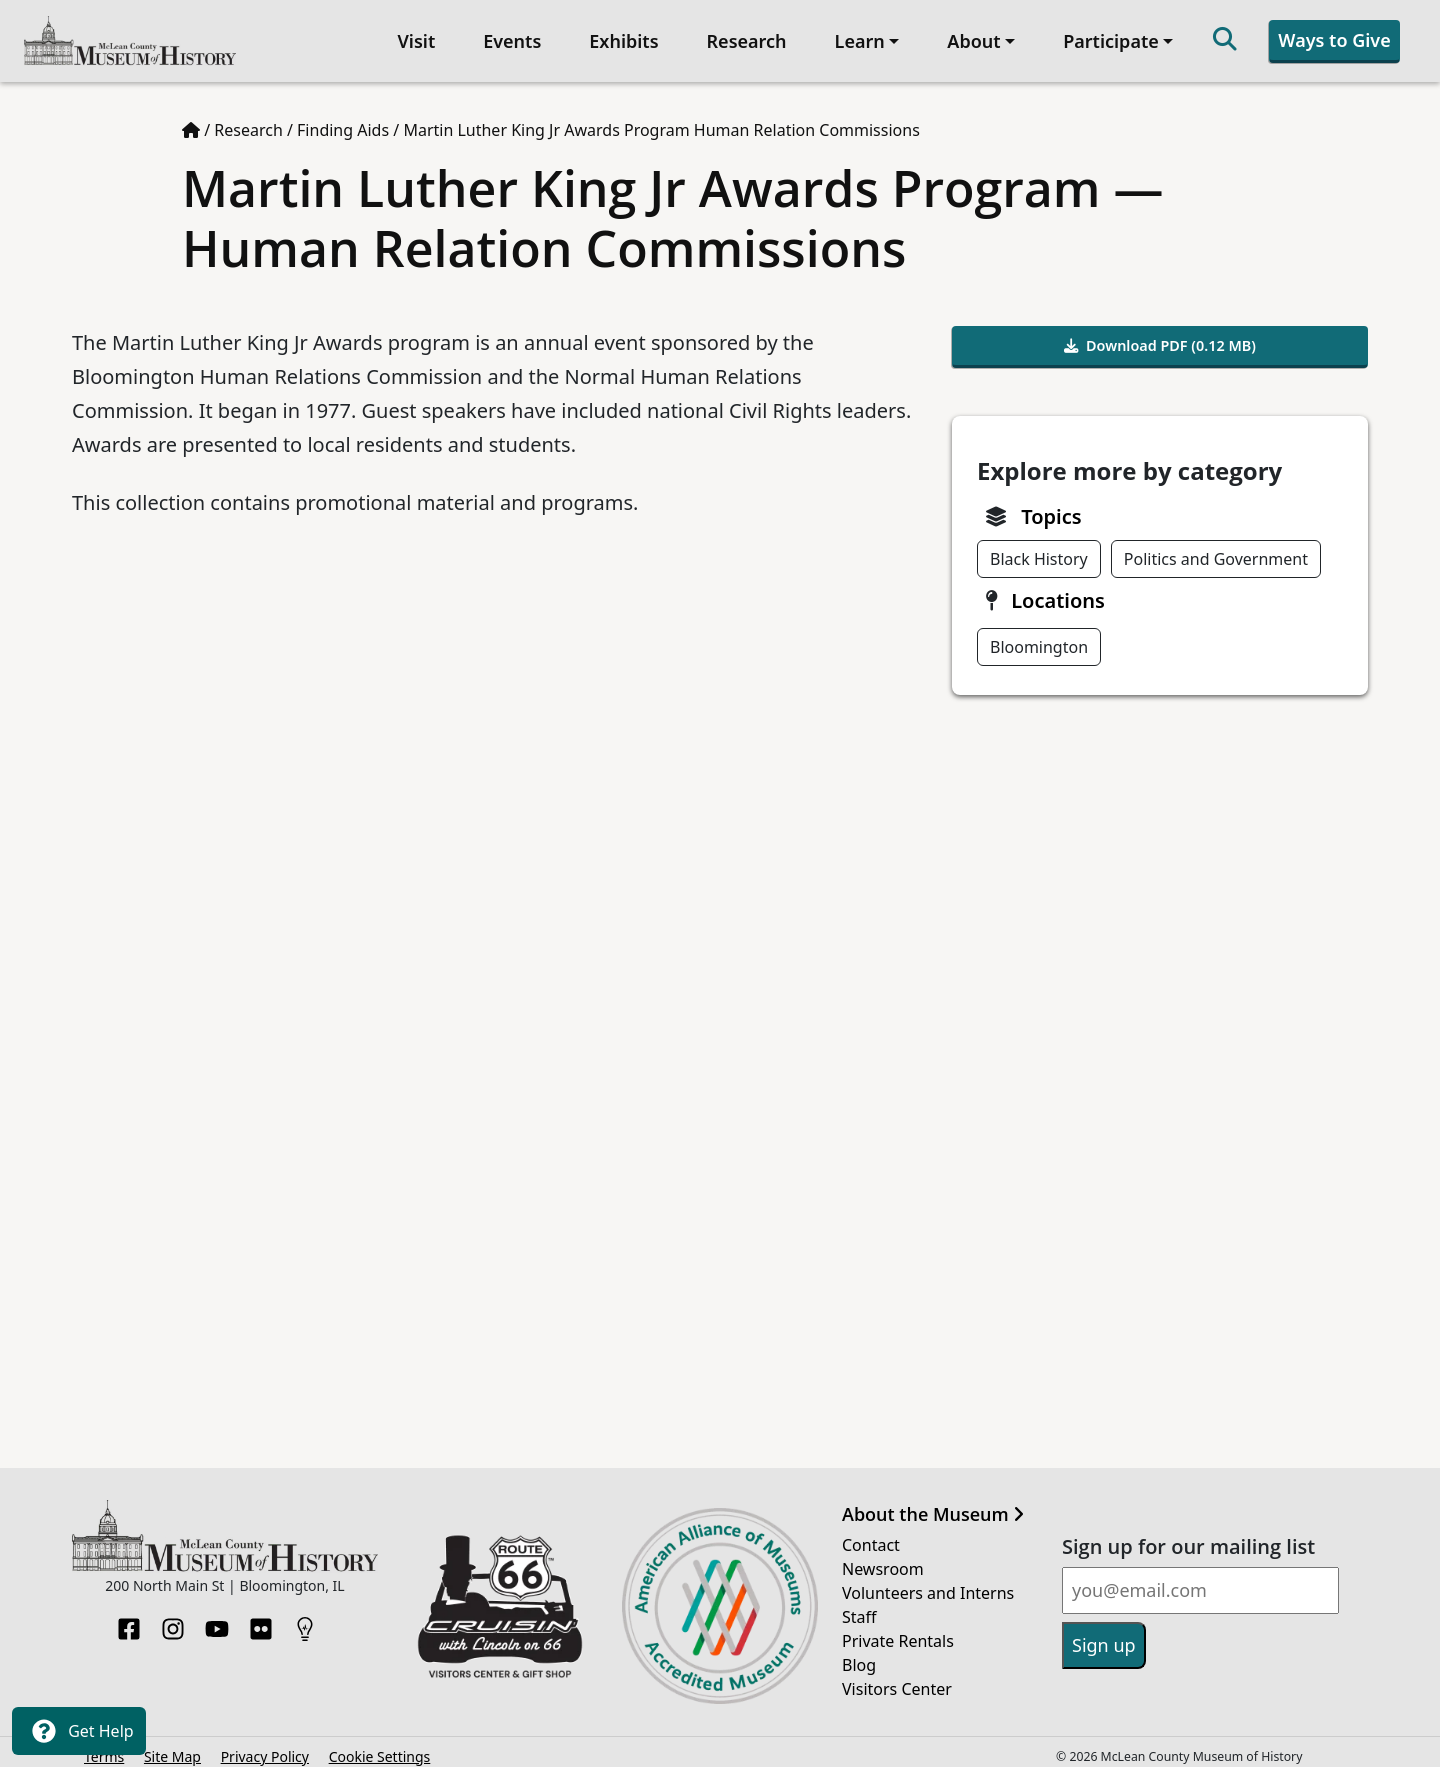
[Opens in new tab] (500, 1597)
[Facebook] (129, 1616)
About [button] (970, 37)
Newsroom (883, 1562)
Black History (1039, 551)
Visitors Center (897, 1682)
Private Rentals (898, 1634)
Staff (859, 1610)
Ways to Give (1331, 36)
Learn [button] (856, 37)
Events (508, 37)
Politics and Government (1216, 551)
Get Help (79, 1731)
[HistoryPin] (305, 1616)
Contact (871, 1538)
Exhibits (620, 37)
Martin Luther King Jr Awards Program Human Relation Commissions (661, 123)
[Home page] (191, 123)
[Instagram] (173, 1616)
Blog (859, 1658)
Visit (413, 37)
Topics (1051, 508)
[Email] (1200, 1583)
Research (743, 37)
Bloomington (1039, 639)
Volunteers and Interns (928, 1586)
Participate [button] (1107, 37)
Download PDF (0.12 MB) (1160, 338)
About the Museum (933, 1507)
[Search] (1222, 37)
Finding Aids (343, 123)
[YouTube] (217, 1616)
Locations (1058, 592)
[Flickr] (261, 1616)
